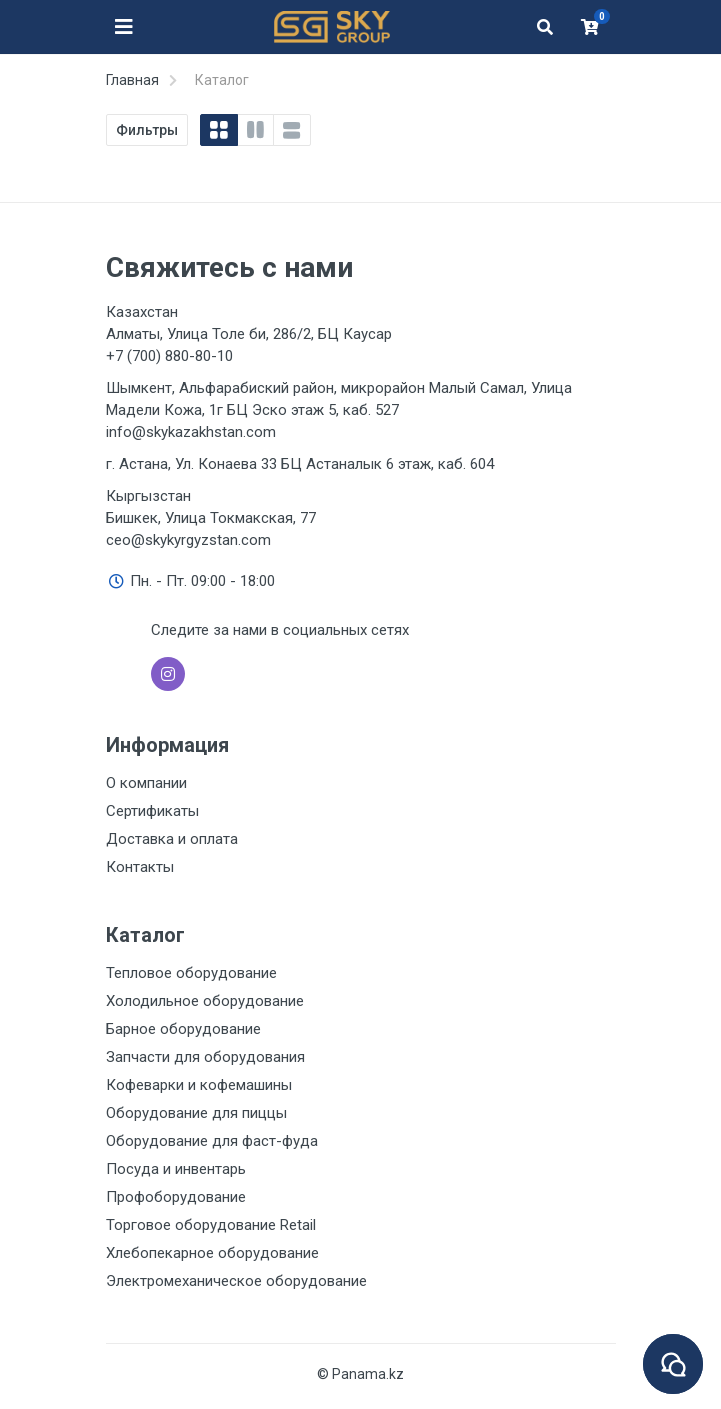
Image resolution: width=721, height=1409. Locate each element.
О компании (146, 783)
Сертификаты (152, 811)
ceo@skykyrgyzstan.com (188, 540)
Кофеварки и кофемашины (199, 1085)
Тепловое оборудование (191, 973)
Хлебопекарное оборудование (212, 1253)
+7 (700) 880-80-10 (169, 356)
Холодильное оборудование (205, 1001)
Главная (132, 80)
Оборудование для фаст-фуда (212, 1141)
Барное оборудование (183, 1029)
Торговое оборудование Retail (211, 1225)
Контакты (140, 867)
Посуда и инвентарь (176, 1169)
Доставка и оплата (172, 839)
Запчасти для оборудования (205, 1057)
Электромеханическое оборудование (236, 1281)
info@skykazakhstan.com (191, 432)
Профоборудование (176, 1197)
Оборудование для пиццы (196, 1113)
